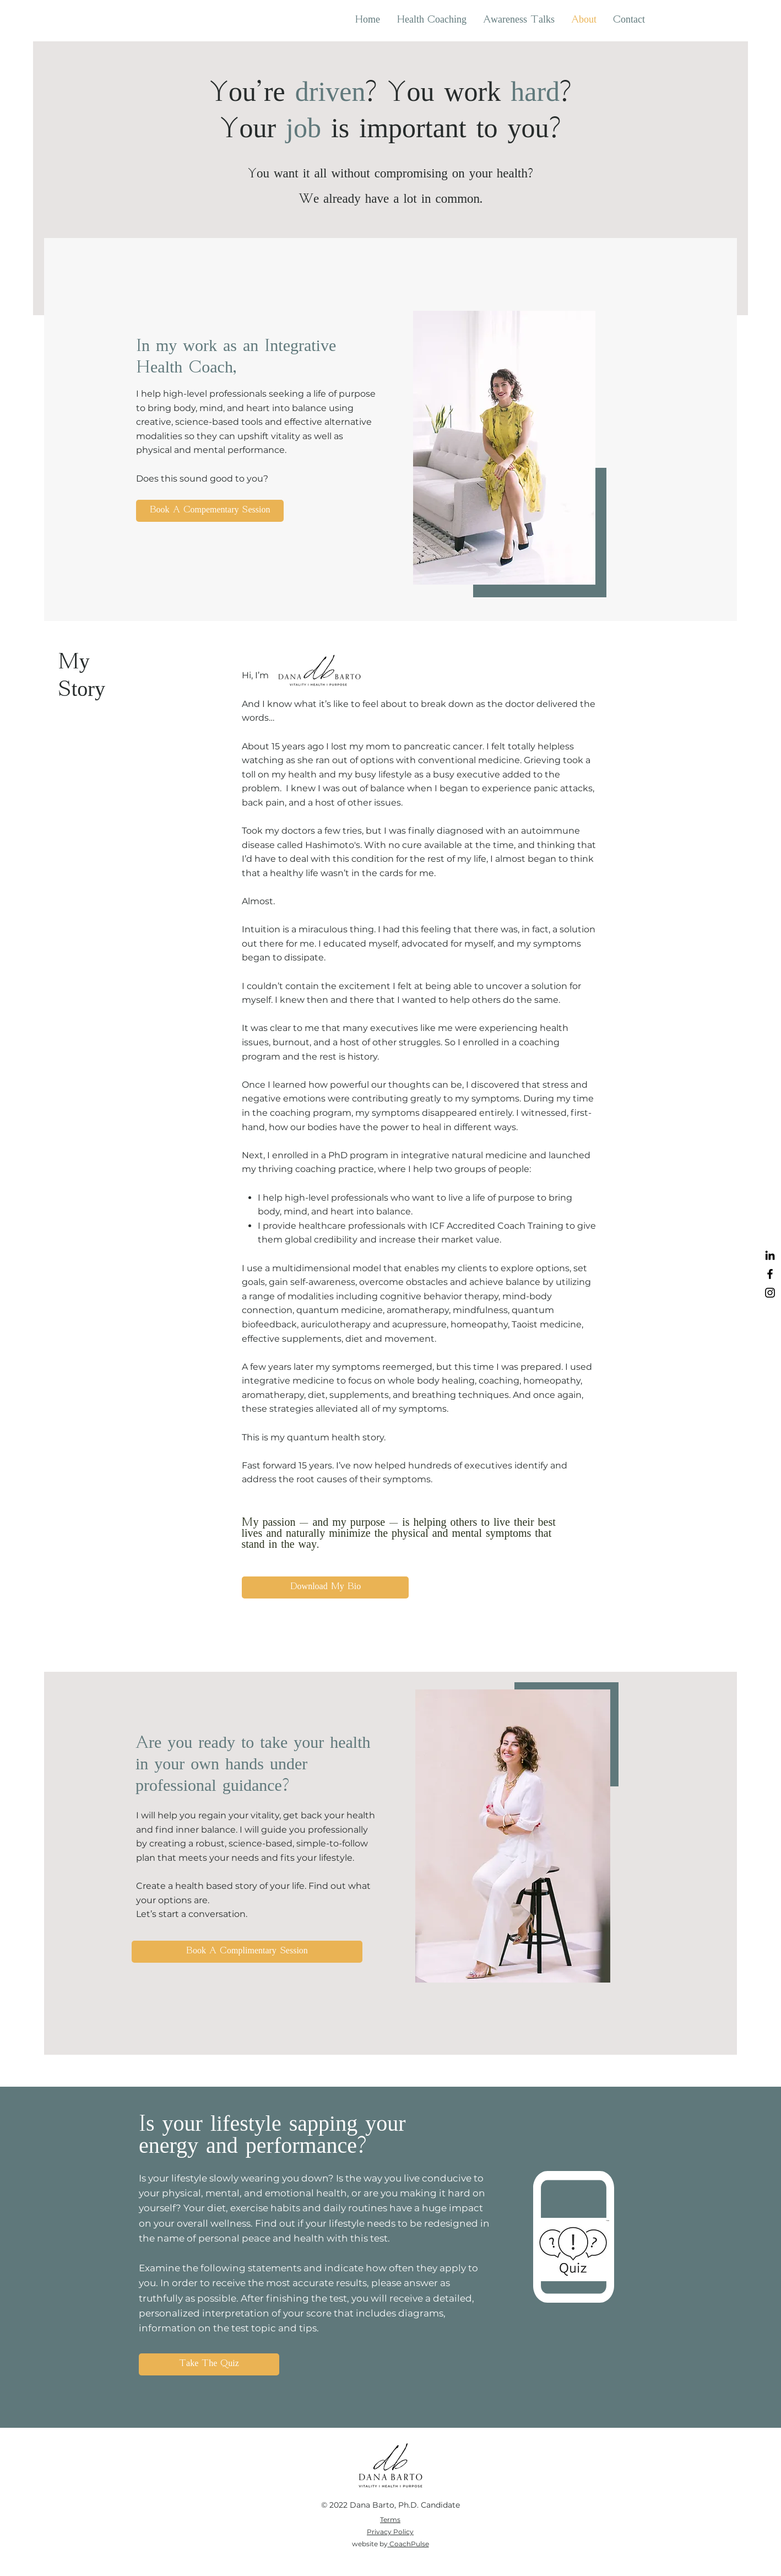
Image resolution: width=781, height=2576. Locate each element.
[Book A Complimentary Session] (247, 1952)
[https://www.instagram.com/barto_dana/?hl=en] (770, 1292)
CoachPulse (409, 2544)
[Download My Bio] (325, 1587)
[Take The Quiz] (209, 2364)
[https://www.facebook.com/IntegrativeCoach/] (770, 1274)
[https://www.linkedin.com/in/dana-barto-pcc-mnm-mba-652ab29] (770, 1255)
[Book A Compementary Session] (210, 511)
